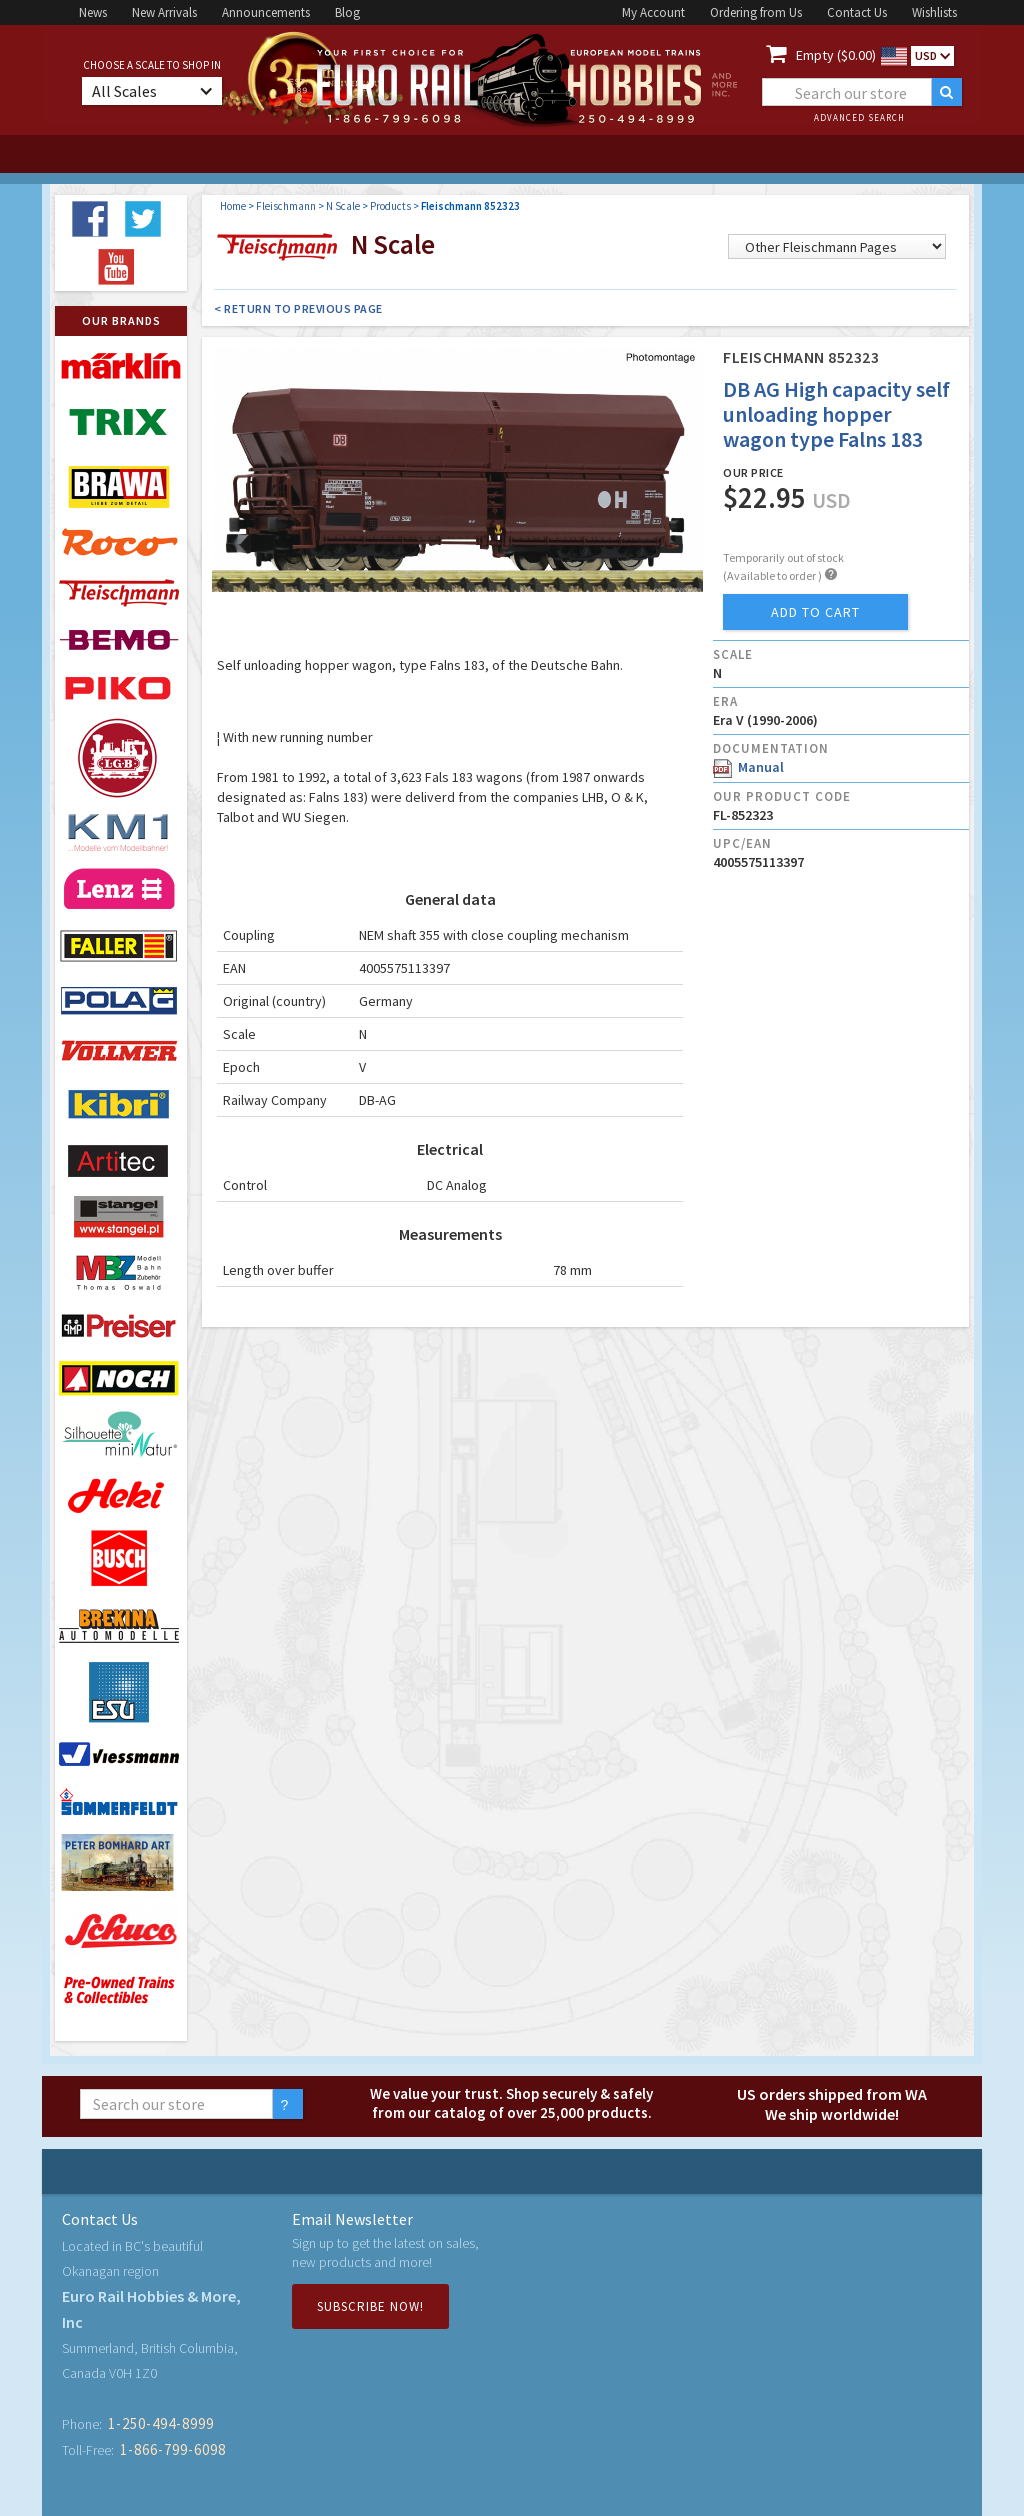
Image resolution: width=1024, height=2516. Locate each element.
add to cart (815, 612)
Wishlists (934, 12)
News (93, 12)
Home (233, 206)
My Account (653, 12)
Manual (748, 767)
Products (390, 206)
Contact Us (857, 12)
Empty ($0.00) (836, 55)
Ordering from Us (756, 12)
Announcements (266, 12)
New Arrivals (164, 12)
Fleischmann (286, 206)
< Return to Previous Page (298, 308)
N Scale (343, 206)
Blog (347, 12)
